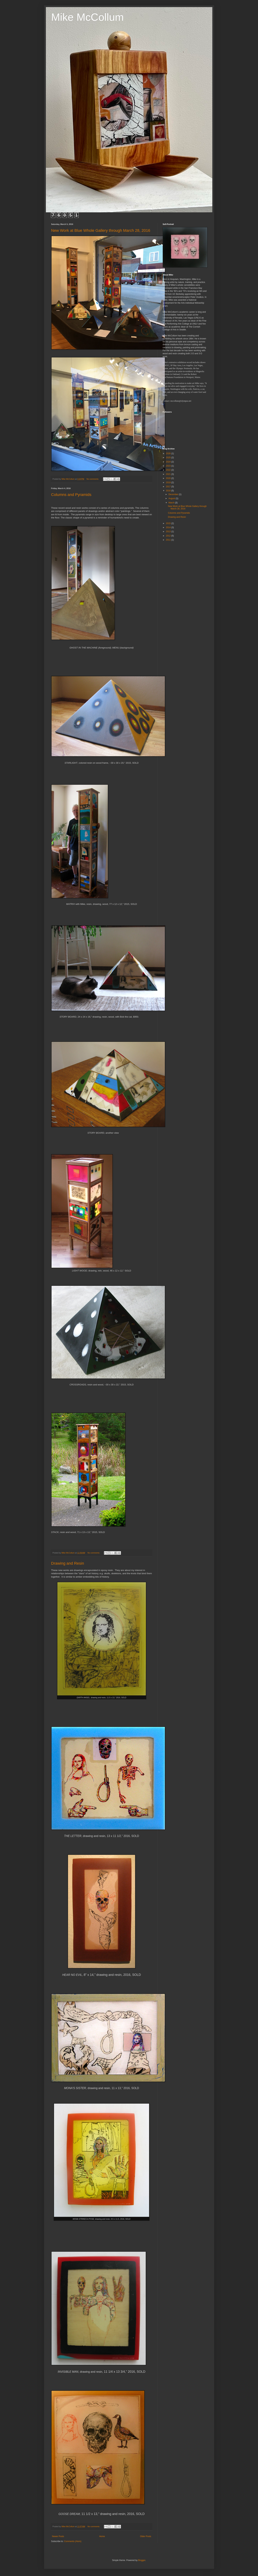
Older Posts (145, 2536)
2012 (168, 536)
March (171, 502)
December (173, 494)
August (172, 498)
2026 (168, 453)
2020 (168, 478)
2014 (168, 527)
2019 (168, 482)
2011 (168, 540)
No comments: (93, 479)
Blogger (141, 2560)
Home (102, 2536)
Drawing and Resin (67, 1563)
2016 (168, 490)
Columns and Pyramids (71, 494)
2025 (168, 457)
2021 (168, 474)
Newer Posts (58, 2536)
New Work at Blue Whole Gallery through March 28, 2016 (100, 230)
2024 (168, 462)
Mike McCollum (87, 17)
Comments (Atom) (72, 2541)
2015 (168, 523)
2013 (168, 531)
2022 (168, 470)
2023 (168, 466)
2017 (168, 486)
